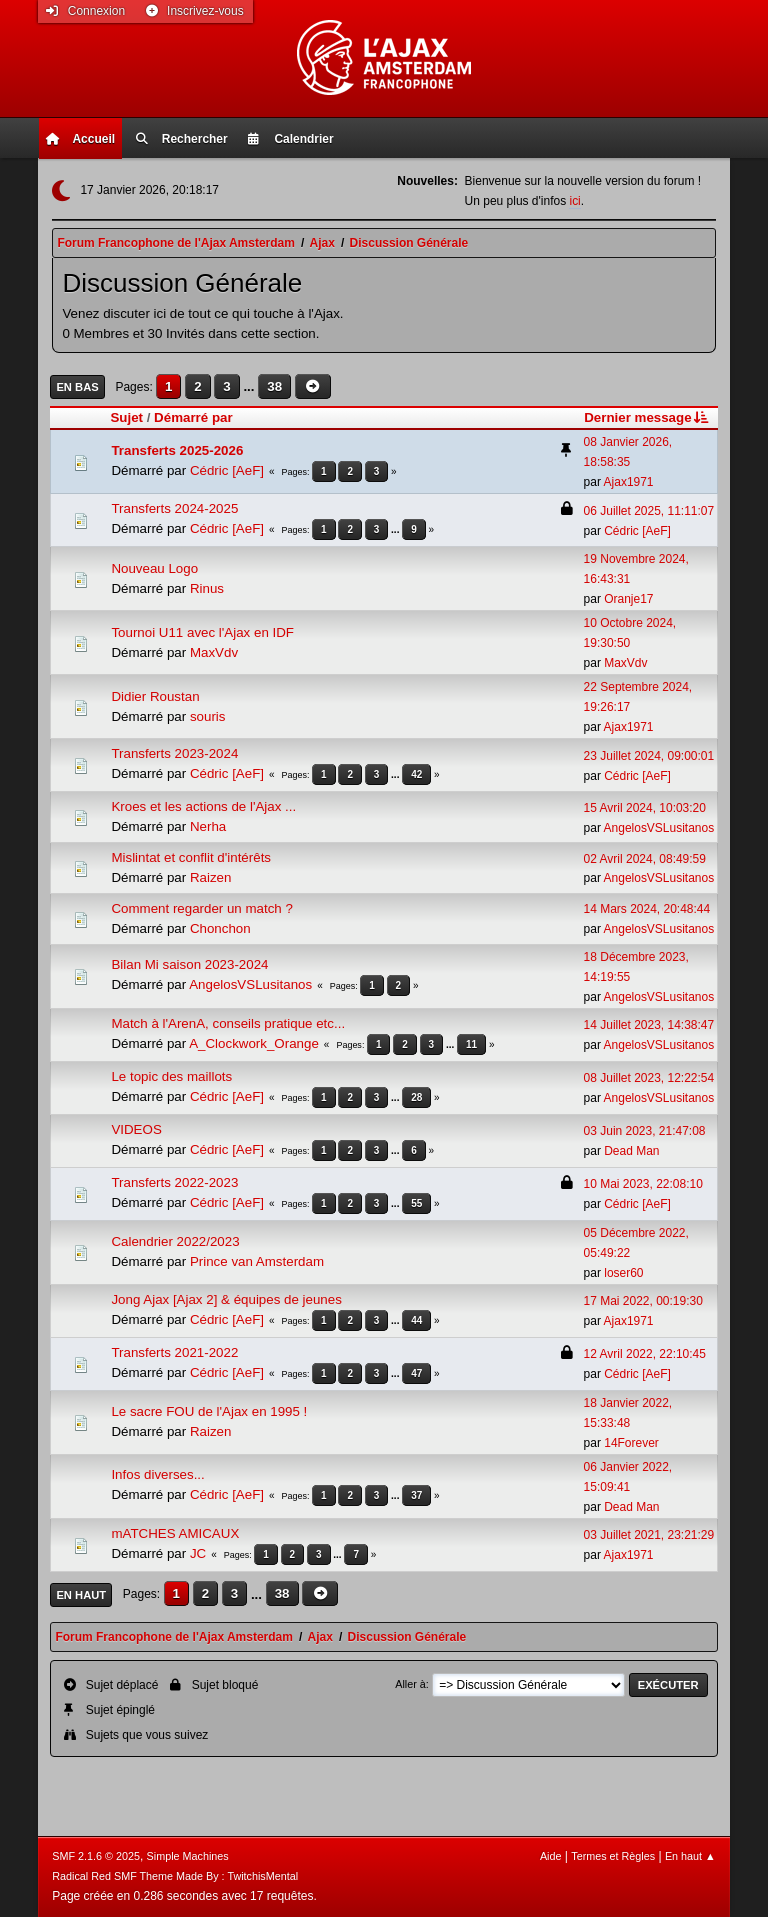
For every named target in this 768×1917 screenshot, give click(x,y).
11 (471, 1044)
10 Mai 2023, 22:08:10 (643, 1184)
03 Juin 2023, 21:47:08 (645, 1131)
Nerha (208, 826)
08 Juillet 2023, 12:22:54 (649, 1078)
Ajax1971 (629, 482)
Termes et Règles (613, 1856)
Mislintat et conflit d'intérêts (191, 857)
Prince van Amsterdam (257, 1261)
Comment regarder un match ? (202, 908)
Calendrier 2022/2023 (175, 1241)
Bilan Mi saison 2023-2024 (189, 964)
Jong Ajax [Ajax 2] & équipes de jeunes (226, 1299)
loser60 (623, 1273)
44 (416, 1320)
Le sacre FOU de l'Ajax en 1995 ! (209, 1411)
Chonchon (220, 928)
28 (416, 1097)
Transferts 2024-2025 (174, 508)
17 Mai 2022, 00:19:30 (643, 1301)
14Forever (631, 1443)
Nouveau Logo (154, 568)
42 (416, 774)
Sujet (126, 417)
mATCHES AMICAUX (175, 1533)
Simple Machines (188, 1856)
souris (208, 716)
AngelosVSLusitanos (659, 828)
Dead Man (631, 1151)
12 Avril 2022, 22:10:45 (645, 1354)
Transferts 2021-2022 (174, 1352)
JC (198, 1553)
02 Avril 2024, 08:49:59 (645, 859)
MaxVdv (214, 652)
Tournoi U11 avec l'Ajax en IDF (202, 632)
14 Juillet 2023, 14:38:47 (649, 1025)
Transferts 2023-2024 (174, 753)
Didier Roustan (155, 696)
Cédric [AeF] (227, 470)
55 (416, 1203)
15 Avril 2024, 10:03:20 (645, 808)
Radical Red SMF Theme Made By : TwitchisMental (175, 1876)
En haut (81, 1595)
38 (274, 386)
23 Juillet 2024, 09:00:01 (649, 756)
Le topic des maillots (171, 1076)
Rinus (207, 588)
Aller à (410, 1684)
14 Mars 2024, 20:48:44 (647, 909)
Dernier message (647, 417)
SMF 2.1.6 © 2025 (96, 1856)
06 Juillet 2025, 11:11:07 (649, 511)
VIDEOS (136, 1129)
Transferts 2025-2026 (177, 450)
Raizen (211, 877)
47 (416, 1373)
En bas (77, 387)
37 (416, 1495)
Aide (551, 1856)
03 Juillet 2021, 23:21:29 (649, 1535)
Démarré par (193, 417)
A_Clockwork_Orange (254, 1043)
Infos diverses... (157, 1474)
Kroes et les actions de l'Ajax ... (203, 806)
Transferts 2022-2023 (174, 1182)
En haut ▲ (690, 1856)
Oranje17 (628, 599)
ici (574, 201)
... (250, 386)
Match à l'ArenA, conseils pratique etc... (228, 1023)
